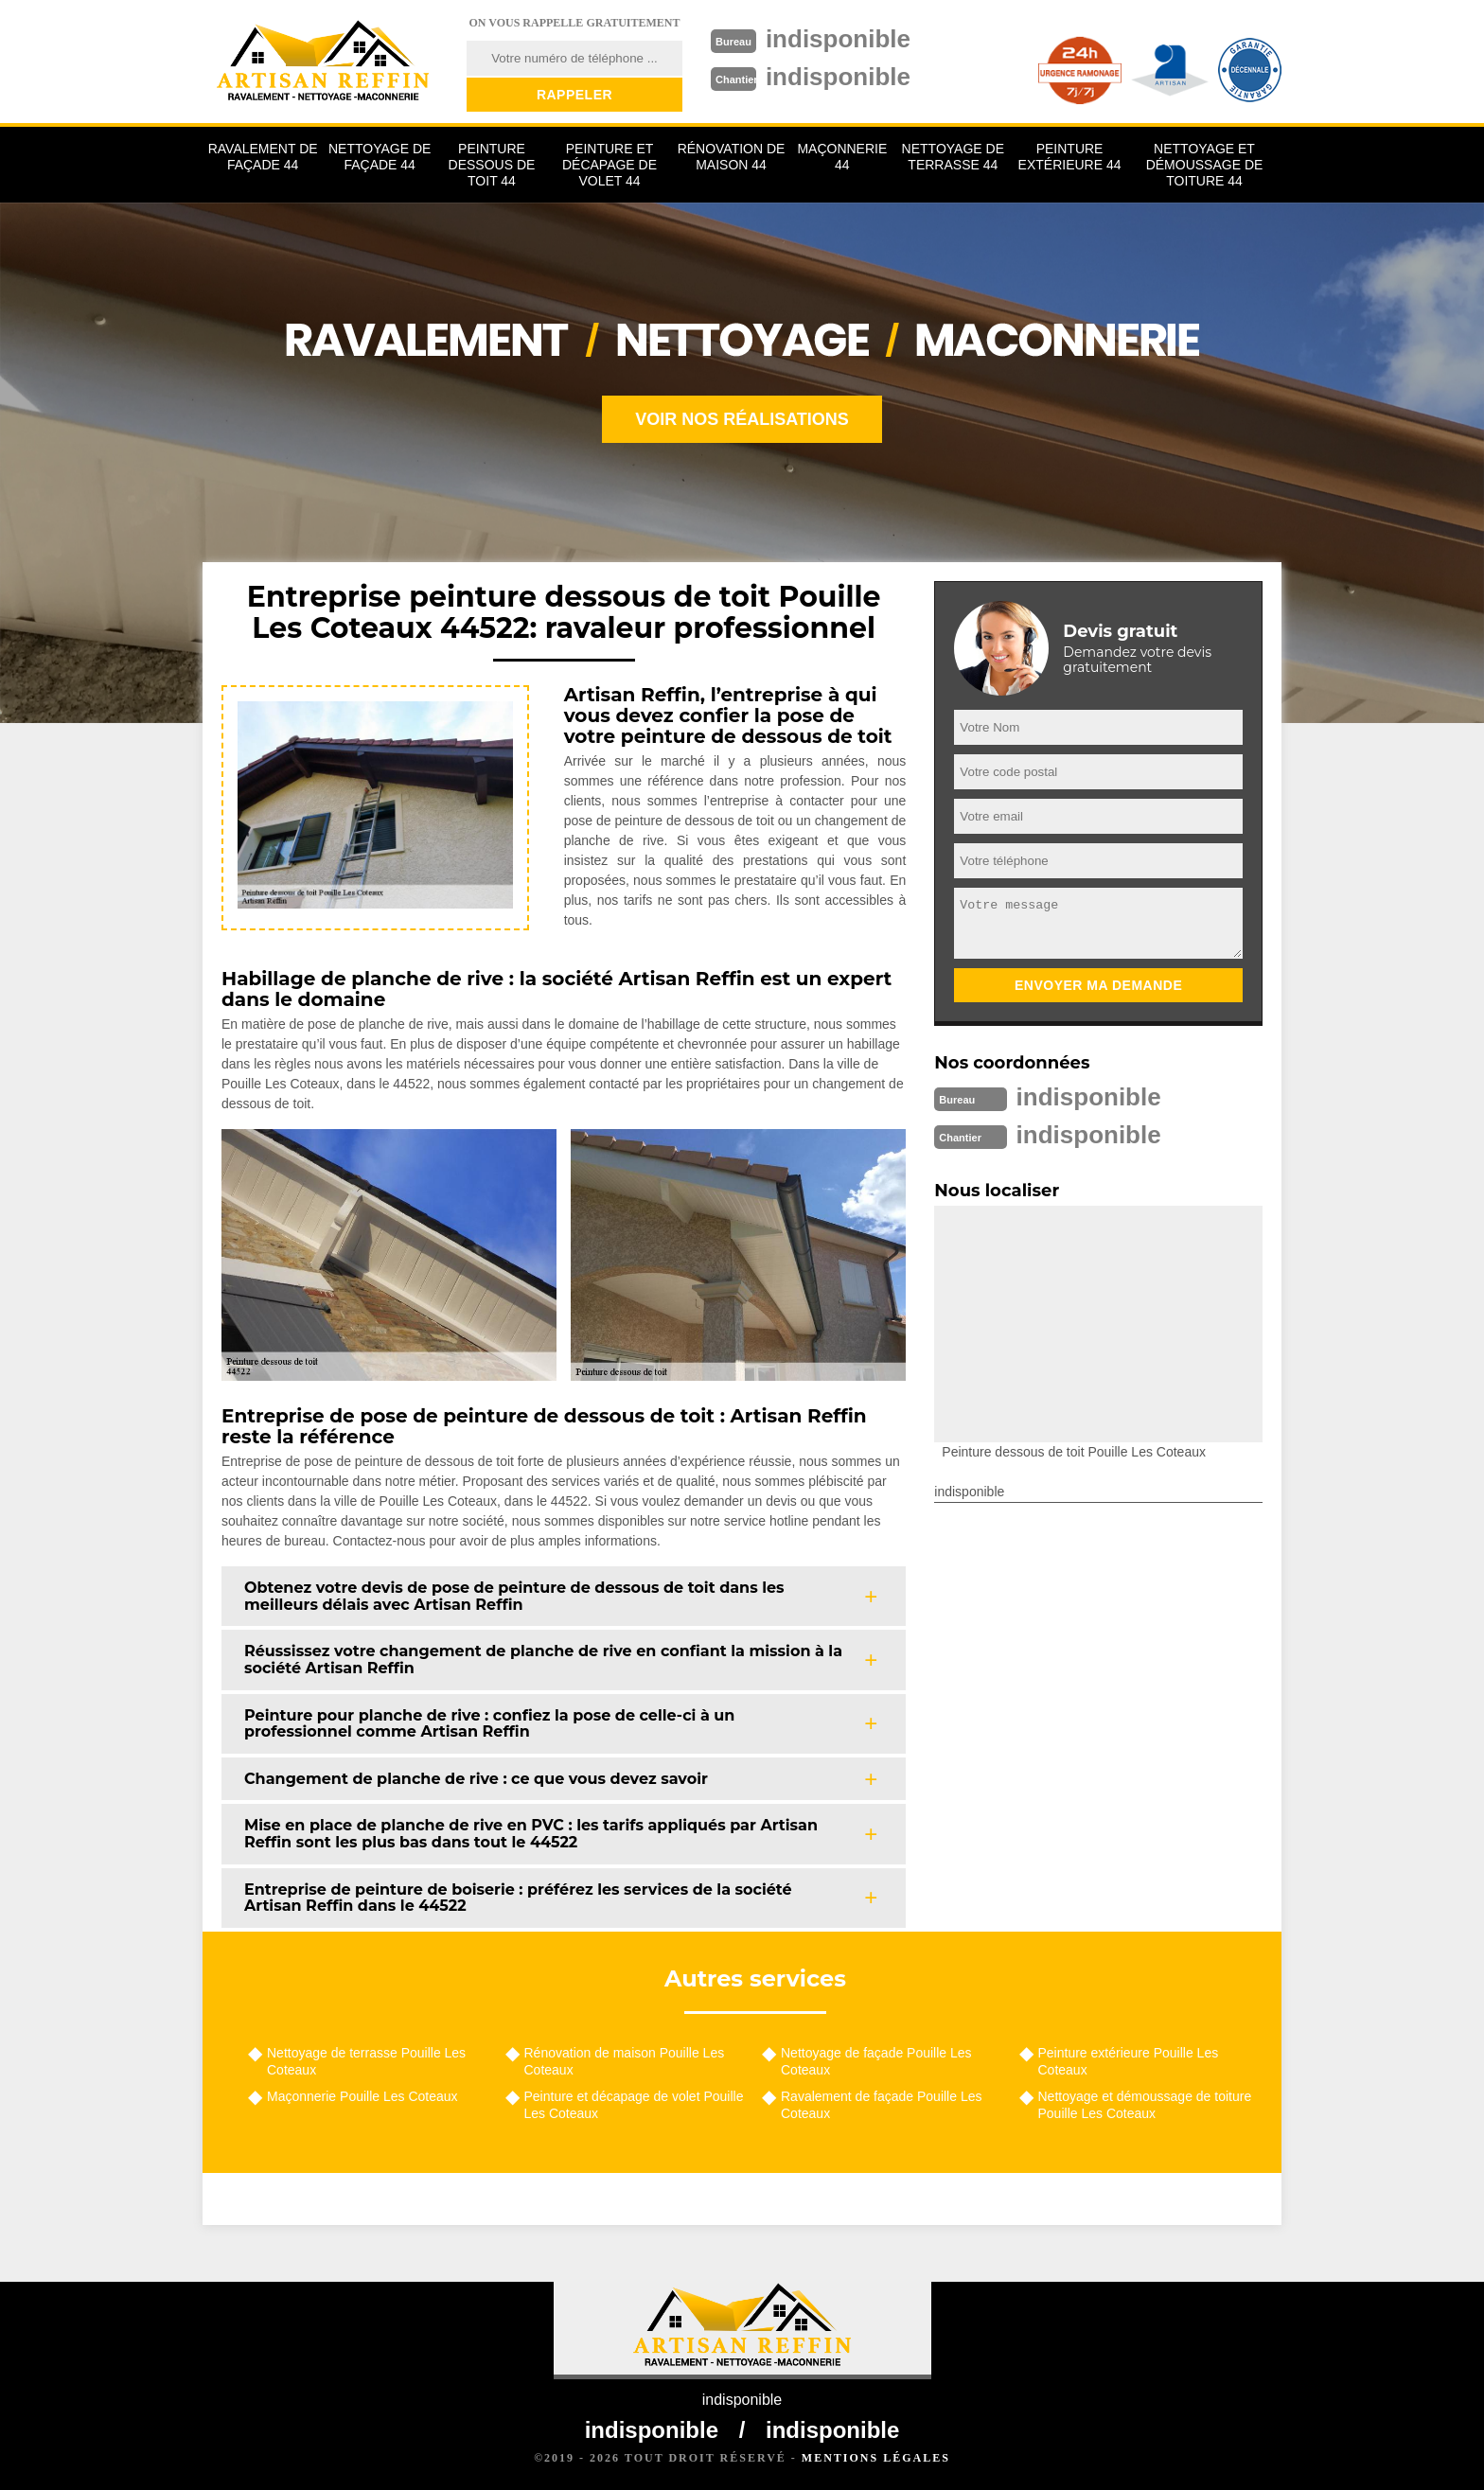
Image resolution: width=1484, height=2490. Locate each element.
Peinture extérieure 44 (1070, 156)
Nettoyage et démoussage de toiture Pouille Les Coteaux (1145, 2105)
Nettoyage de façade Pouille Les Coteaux (876, 2061)
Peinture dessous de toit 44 (492, 164)
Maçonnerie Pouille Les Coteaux (362, 2096)
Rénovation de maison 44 (732, 156)
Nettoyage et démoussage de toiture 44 (1204, 164)
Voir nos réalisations (742, 419)
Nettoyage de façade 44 (379, 156)
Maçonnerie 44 (842, 156)
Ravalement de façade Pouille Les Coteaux (881, 2105)
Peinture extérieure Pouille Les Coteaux (1128, 2061)
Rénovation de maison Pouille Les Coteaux (624, 2061)
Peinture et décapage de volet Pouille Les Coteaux (634, 2105)
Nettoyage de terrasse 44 (953, 156)
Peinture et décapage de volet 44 (609, 164)
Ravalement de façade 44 (263, 156)
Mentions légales (876, 2457)
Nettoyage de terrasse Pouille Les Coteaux (366, 2061)
